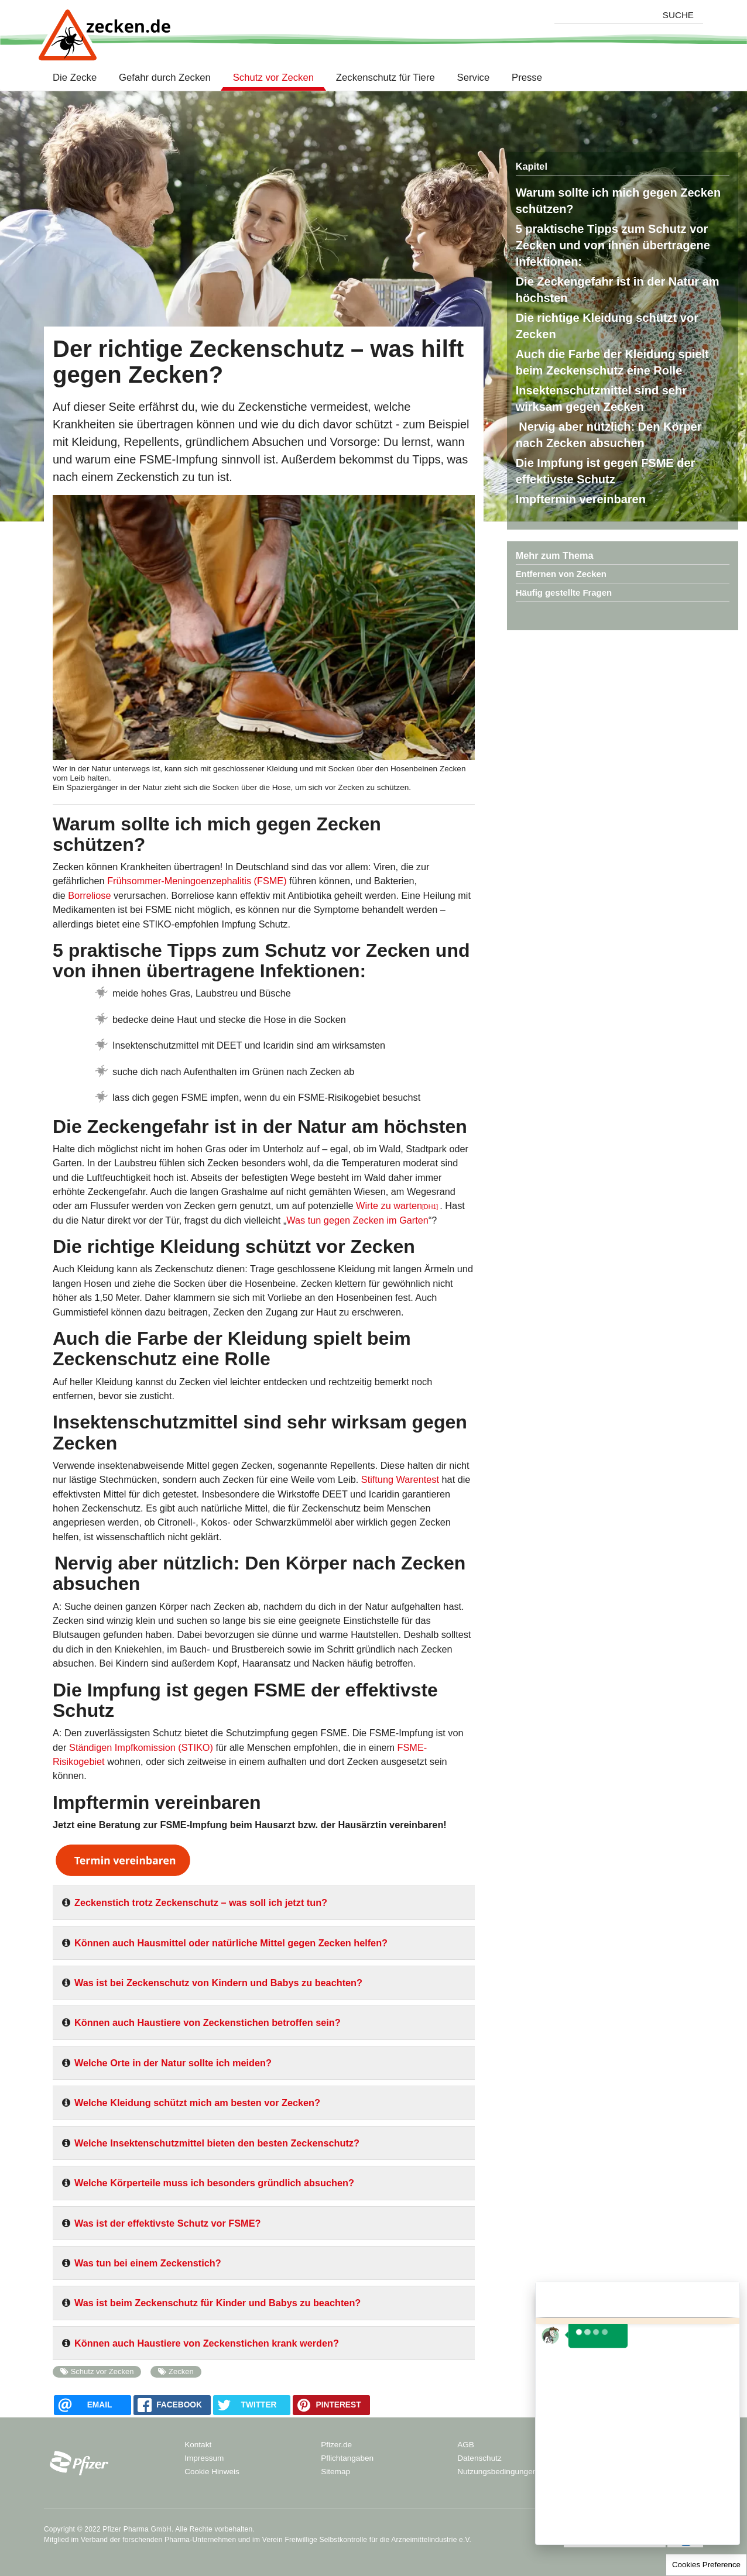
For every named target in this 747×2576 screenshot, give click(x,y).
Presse (526, 78)
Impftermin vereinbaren (581, 499)
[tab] (263, 1907)
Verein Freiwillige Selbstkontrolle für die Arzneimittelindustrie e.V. (367, 2540)
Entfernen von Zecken (561, 574)
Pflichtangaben (347, 2458)
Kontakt (197, 2444)
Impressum (204, 2458)
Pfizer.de (336, 2444)
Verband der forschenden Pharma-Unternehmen (158, 2540)
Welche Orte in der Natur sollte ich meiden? (173, 2063)
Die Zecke (77, 78)
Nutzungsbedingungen (497, 2471)
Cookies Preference (706, 2564)
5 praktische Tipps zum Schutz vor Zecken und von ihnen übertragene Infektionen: (613, 245)
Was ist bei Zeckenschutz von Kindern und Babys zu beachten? (218, 1982)
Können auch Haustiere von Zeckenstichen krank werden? (206, 2343)
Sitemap (335, 2471)
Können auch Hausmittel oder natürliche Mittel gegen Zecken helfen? (231, 1943)
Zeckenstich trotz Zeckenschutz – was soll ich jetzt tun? (200, 1902)
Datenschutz (479, 2458)
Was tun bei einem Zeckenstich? (147, 2263)
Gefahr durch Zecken (165, 78)
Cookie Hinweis (211, 2471)
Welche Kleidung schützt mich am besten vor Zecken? (197, 2102)
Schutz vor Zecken (273, 78)
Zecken (181, 2371)
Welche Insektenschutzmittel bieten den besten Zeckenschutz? (216, 2143)
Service (473, 78)
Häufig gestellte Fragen (564, 592)
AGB (465, 2444)
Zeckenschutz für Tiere (385, 78)
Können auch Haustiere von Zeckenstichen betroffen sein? (207, 2022)
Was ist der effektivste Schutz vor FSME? (167, 2223)
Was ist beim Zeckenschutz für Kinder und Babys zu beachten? (217, 2302)
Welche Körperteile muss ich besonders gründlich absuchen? (214, 2182)
